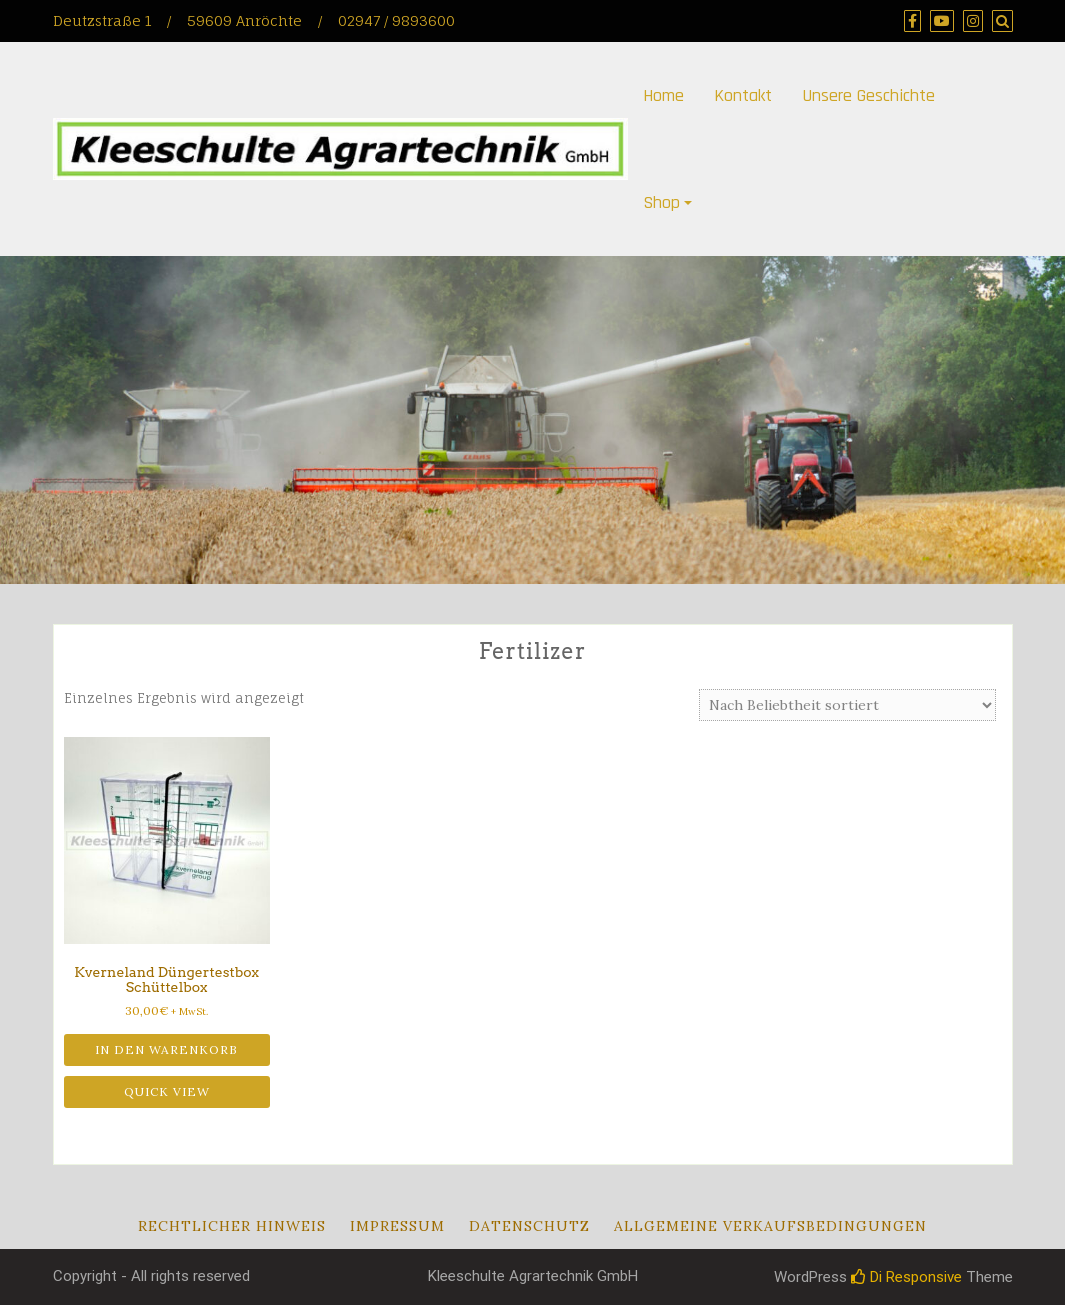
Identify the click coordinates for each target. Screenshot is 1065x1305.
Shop (661, 202)
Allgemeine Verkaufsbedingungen (770, 1226)
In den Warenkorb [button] (166, 1049)
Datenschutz (529, 1226)
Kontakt (743, 95)
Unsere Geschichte (868, 95)
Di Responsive (906, 1277)
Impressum (397, 1226)
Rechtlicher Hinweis (232, 1226)
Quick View (167, 1091)
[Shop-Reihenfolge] (847, 705)
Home (663, 95)
